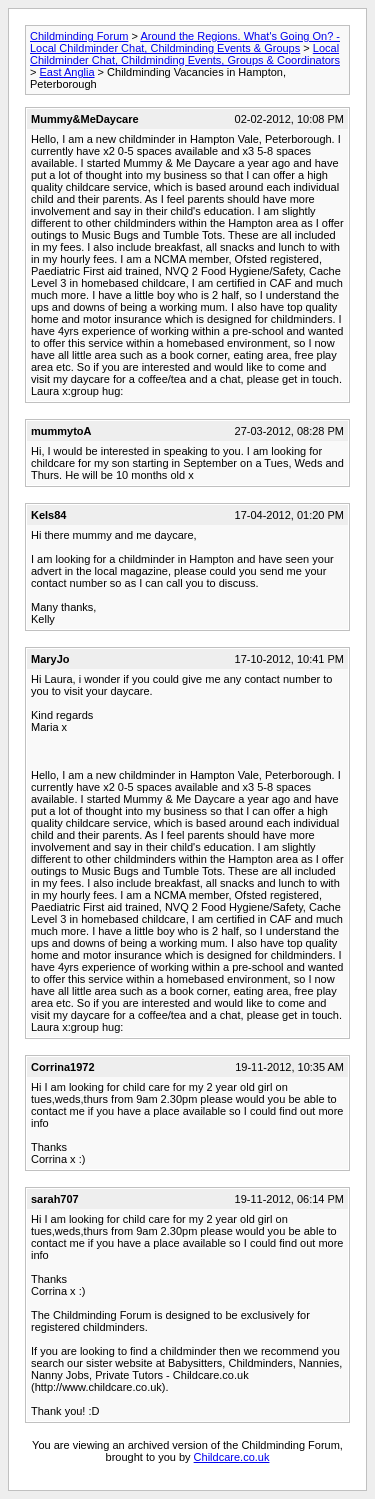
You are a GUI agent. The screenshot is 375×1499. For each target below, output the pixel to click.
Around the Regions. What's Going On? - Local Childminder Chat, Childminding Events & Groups (185, 42)
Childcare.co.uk (232, 1457)
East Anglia (66, 72)
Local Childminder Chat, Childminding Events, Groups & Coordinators (185, 54)
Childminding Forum (79, 36)
